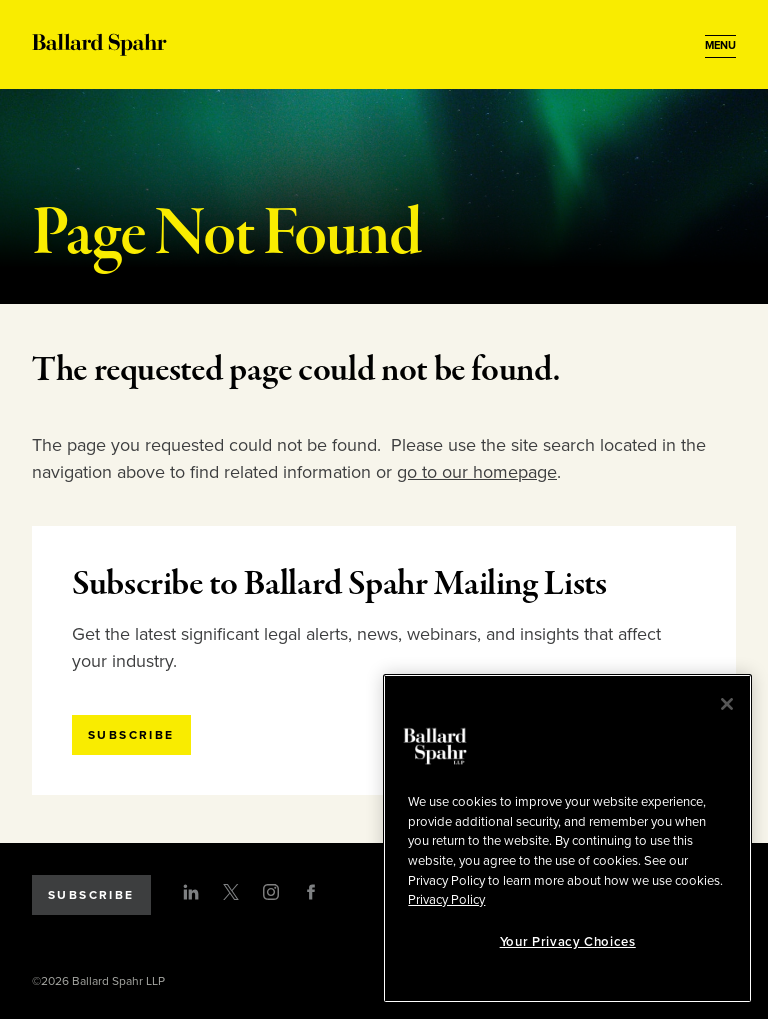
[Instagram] (271, 892)
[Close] (727, 704)
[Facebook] (311, 892)
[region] (567, 838)
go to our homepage (477, 472)
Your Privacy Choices (568, 942)
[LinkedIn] (191, 892)
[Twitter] (231, 892)
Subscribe (91, 895)
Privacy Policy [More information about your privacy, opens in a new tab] (446, 900)
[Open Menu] (720, 46)
